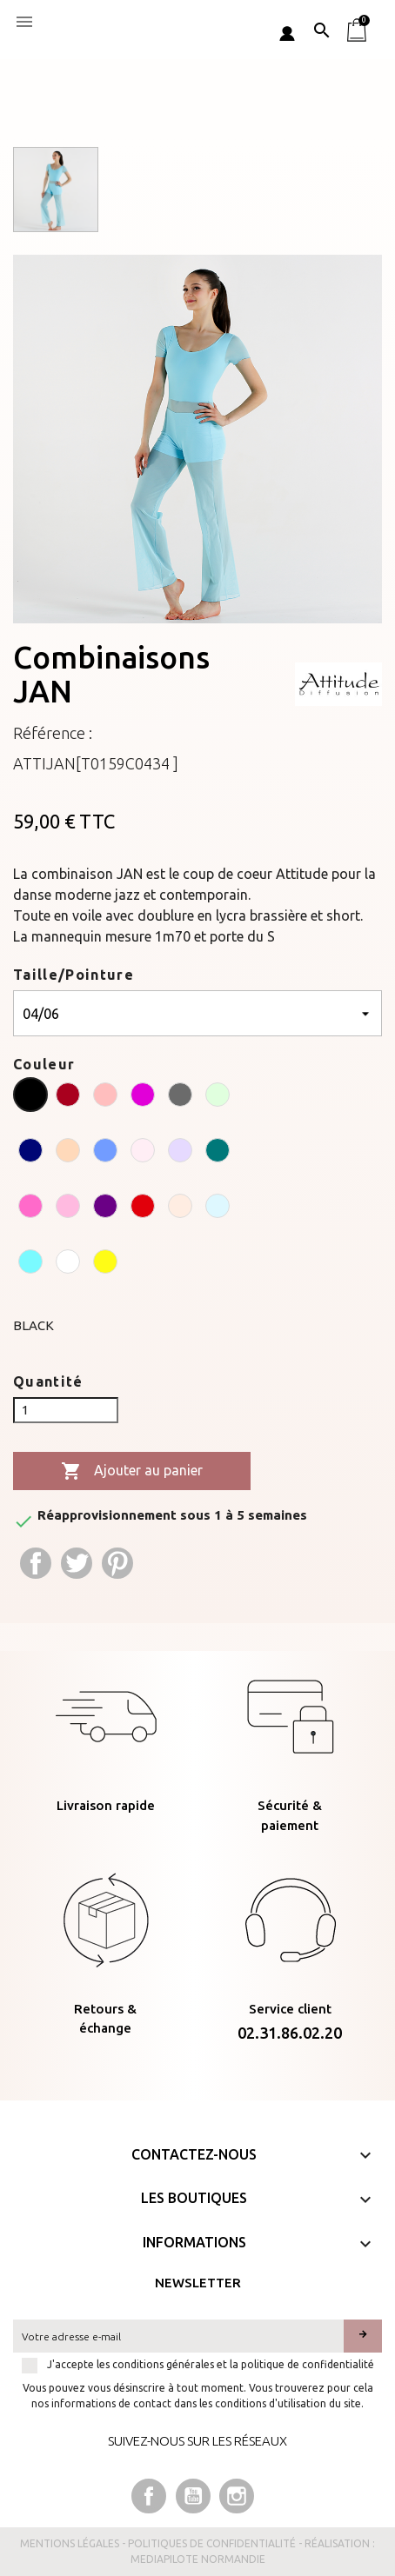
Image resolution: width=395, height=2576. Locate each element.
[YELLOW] (105, 1264)
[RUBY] (143, 1208)
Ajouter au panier (132, 1471)
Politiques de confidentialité (212, 2543)
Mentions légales (69, 2543)
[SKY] (217, 1208)
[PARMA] (180, 1153)
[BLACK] (30, 1097)
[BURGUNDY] (68, 1097)
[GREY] (180, 1097)
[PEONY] (30, 1208)
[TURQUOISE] (30, 1264)
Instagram (237, 2496)
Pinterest (117, 1563)
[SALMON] (180, 1208)
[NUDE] (68, 1153)
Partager (35, 1563)
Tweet (76, 1563)
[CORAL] (105, 1097)
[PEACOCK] (217, 1153)
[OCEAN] (105, 1153)
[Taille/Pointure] (197, 1013)
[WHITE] (68, 1264)
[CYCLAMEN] (143, 1097)
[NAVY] (30, 1153)
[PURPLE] (105, 1208)
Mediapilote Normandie (198, 2559)
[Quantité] (65, 1410)
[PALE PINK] (143, 1153)
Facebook (149, 2496)
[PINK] (68, 1208)
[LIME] (217, 1097)
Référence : (52, 733)
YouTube (193, 2496)
